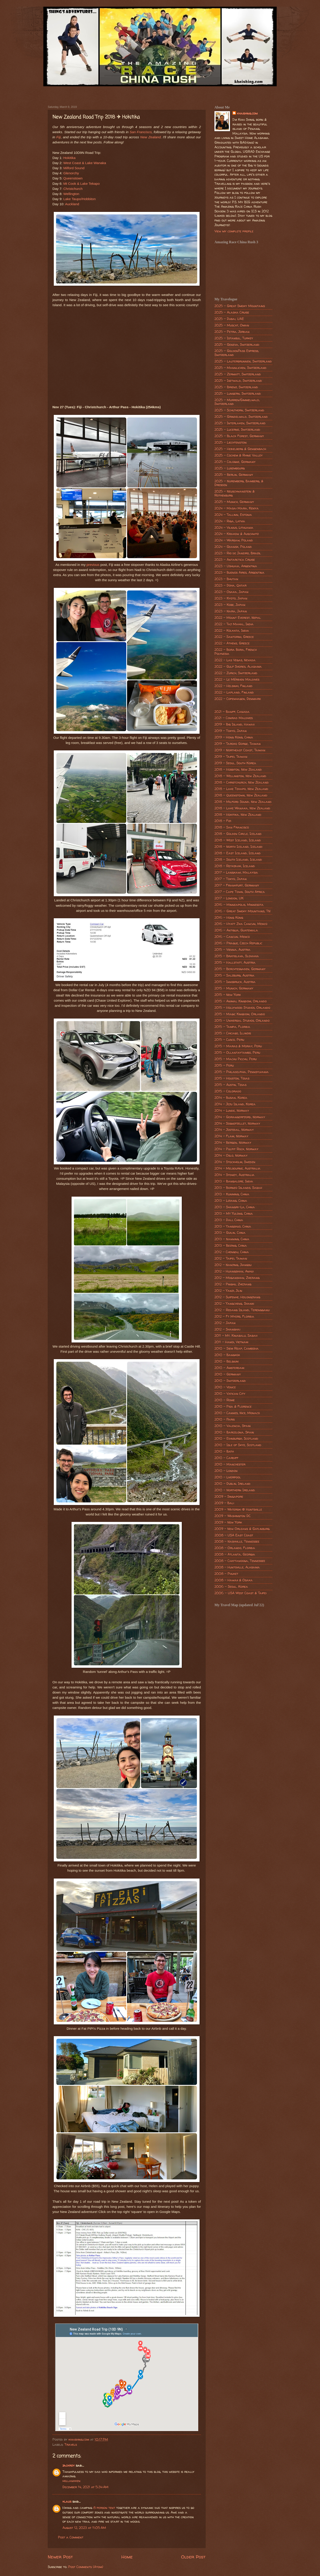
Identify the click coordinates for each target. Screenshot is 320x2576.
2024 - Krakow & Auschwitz (236, 534)
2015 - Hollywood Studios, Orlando (242, 1007)
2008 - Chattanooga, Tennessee (239, 1561)
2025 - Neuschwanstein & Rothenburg (234, 493)
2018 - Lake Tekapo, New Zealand (241, 789)
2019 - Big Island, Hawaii (234, 724)
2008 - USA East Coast (233, 1535)
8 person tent (104, 2508)
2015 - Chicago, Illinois (232, 1033)
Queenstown (73, 178)
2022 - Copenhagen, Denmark (237, 699)
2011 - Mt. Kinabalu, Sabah (235, 1335)
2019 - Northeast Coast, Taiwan (239, 750)
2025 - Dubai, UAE (229, 319)
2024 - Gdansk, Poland (233, 547)
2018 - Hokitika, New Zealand (237, 814)
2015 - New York (227, 995)
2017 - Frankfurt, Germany (236, 885)
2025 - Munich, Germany (234, 502)
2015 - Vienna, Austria (232, 949)
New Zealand (150, 137)
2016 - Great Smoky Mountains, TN (242, 911)
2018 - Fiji (222, 821)
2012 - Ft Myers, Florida (234, 1316)
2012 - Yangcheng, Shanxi (234, 1303)
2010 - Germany (227, 1374)
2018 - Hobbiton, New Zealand (238, 769)
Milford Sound (73, 168)
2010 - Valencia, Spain (232, 1426)
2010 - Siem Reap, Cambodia (236, 1348)
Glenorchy (71, 173)
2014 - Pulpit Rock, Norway (236, 1149)
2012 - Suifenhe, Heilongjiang (237, 1297)
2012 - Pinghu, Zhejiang (232, 1284)
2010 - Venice (225, 1387)
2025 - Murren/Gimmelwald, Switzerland (237, 402)
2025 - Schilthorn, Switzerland (239, 410)
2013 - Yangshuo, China (232, 1226)
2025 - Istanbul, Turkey (233, 338)
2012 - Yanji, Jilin (228, 1290)
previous (92, 565)
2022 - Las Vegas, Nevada (235, 660)
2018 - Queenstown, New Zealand (240, 795)
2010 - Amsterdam (229, 1368)
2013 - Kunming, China (231, 1194)
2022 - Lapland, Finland (234, 692)
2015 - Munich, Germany (233, 988)
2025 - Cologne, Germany (235, 462)
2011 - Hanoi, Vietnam (231, 1342)
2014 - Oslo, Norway (231, 1155)
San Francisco (141, 132)
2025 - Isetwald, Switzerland (238, 380)
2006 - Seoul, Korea (231, 1586)
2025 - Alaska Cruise (231, 312)
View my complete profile (233, 231)
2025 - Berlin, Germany (233, 474)
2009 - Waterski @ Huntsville (238, 1509)
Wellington (71, 194)
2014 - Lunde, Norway (231, 1110)
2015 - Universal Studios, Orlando (242, 1020)
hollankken (71, 2481)
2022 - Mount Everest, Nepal (237, 617)
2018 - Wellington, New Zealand (240, 776)
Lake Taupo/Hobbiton (79, 199)
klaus (66, 2501)
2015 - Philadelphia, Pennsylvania (241, 1072)
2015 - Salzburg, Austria (234, 975)
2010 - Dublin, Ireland (232, 1483)
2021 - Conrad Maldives (233, 718)
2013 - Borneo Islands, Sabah (238, 1188)
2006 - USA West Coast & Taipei (240, 1593)
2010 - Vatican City (229, 1393)
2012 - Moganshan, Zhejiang (237, 1278)
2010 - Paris (224, 1419)
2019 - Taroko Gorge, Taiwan (237, 743)
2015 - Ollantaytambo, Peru (237, 1052)
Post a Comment (70, 2537)
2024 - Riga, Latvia (229, 521)
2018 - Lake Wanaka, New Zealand (242, 808)
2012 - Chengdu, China (231, 1252)
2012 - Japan (225, 1323)
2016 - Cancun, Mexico (232, 936)
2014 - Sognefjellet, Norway (237, 1123)
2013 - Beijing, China (230, 1245)
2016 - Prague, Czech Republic (238, 943)
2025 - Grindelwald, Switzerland (241, 416)
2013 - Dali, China (228, 1220)
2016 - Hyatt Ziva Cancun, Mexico (240, 924)
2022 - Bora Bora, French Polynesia (235, 651)
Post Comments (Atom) (85, 2567)
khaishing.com (247, 113)
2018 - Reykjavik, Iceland (234, 866)
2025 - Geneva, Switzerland (236, 344)
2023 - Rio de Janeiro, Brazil (237, 553)
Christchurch (73, 189)
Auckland (72, 204)
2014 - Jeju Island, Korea (235, 1104)
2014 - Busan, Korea (230, 1097)
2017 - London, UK (229, 898)
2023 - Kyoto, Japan (230, 598)
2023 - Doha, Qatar (230, 585)
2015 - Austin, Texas (230, 1085)
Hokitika (69, 158)
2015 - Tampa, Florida (232, 1027)
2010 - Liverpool (227, 1477)
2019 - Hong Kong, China (233, 737)
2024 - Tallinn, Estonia (233, 514)
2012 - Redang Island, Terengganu (242, 1310)
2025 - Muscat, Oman (231, 325)
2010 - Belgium (226, 1361)
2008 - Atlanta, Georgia (234, 1554)
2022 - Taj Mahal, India (234, 624)
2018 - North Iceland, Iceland (238, 846)
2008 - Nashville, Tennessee (236, 1541)
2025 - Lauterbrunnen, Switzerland (243, 361)
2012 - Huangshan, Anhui (234, 1271)
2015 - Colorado (227, 1091)
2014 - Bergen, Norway (232, 1142)
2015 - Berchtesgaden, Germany (240, 969)
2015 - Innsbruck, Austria (235, 982)
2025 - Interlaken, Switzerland (240, 423)
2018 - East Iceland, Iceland (237, 853)
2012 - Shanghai (227, 1329)
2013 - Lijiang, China (230, 1200)
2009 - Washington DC (232, 1516)
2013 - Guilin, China (230, 1232)
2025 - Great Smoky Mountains (239, 306)
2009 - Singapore (228, 1496)
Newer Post (60, 2557)
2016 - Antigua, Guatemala (236, 930)
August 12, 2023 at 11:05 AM (84, 2528)
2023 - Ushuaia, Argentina (235, 566)
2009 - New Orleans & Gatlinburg (242, 1529)
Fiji (58, 137)
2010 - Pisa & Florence (233, 1406)
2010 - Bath (224, 1451)
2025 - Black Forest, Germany (239, 436)
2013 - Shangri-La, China (234, 1207)
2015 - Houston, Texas (231, 1078)
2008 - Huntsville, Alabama (237, 1567)
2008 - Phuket (226, 1573)
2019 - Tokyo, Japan (230, 731)
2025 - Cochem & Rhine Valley (238, 455)
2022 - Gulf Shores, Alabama (238, 666)
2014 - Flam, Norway (231, 1136)
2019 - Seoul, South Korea (235, 763)
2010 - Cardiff (226, 1458)
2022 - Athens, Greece (232, 643)
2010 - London (226, 1471)
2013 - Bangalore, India (233, 1181)
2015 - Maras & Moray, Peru (238, 1046)
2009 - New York (228, 1522)
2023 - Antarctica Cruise (234, 559)
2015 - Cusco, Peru (229, 1039)
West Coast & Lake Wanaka (84, 163)
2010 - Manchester (229, 1464)
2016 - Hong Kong (228, 917)
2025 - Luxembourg (229, 468)
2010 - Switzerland (230, 1380)
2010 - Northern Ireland (234, 1490)
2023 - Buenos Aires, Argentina (239, 572)
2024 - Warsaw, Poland (233, 540)
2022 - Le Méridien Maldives (236, 679)
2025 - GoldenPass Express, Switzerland (236, 353)
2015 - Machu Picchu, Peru (235, 1059)
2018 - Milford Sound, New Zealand (243, 802)
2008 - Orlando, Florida (234, 1548)
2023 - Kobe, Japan (229, 605)
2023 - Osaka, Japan (231, 592)
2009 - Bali (224, 1503)
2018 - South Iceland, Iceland (238, 859)
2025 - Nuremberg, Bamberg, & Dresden (238, 483)
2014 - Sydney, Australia (234, 1175)
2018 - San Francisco (231, 827)
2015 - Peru (224, 1065)
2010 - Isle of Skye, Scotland (237, 1445)
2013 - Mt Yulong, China (233, 1213)
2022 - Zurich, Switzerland (235, 673)
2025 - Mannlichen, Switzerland (240, 368)
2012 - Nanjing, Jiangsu (233, 1265)
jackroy (68, 2465)
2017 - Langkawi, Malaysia (236, 872)
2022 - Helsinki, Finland (233, 686)
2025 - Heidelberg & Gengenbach (240, 449)
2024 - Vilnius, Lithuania (233, 527)
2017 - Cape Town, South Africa (239, 892)
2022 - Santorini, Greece (234, 637)
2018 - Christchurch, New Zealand (241, 782)
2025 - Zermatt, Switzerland (237, 374)
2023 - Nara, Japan (230, 611)
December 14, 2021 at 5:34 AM (85, 2487)
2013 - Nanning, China (231, 1239)
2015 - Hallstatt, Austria (235, 962)
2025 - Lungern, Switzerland (237, 393)
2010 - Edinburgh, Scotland (236, 1438)
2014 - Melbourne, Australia (237, 1168)
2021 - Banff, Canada (232, 711)
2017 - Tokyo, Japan (230, 879)
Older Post (193, 2557)
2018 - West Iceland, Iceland (237, 840)
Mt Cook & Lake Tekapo (81, 183)
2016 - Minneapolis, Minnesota (239, 904)
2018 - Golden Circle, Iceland (238, 834)
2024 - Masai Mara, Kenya (236, 508)
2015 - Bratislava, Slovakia (236, 956)
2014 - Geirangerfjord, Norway (239, 1117)
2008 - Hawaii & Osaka (233, 1580)
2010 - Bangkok (227, 1355)
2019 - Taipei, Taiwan (230, 756)
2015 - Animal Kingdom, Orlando (240, 1001)
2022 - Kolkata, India (231, 630)
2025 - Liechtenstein (230, 442)
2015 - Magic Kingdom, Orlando (239, 1014)
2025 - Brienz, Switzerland (236, 387)
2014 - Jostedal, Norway (234, 1129)
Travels (70, 2444)
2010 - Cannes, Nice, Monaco (237, 1413)
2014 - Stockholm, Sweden (234, 1162)
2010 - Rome (224, 1400)
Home (127, 2557)
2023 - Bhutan (226, 579)
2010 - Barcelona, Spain (234, 1432)
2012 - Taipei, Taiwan (230, 1258)
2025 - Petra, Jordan (232, 332)
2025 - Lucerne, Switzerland (237, 429)
